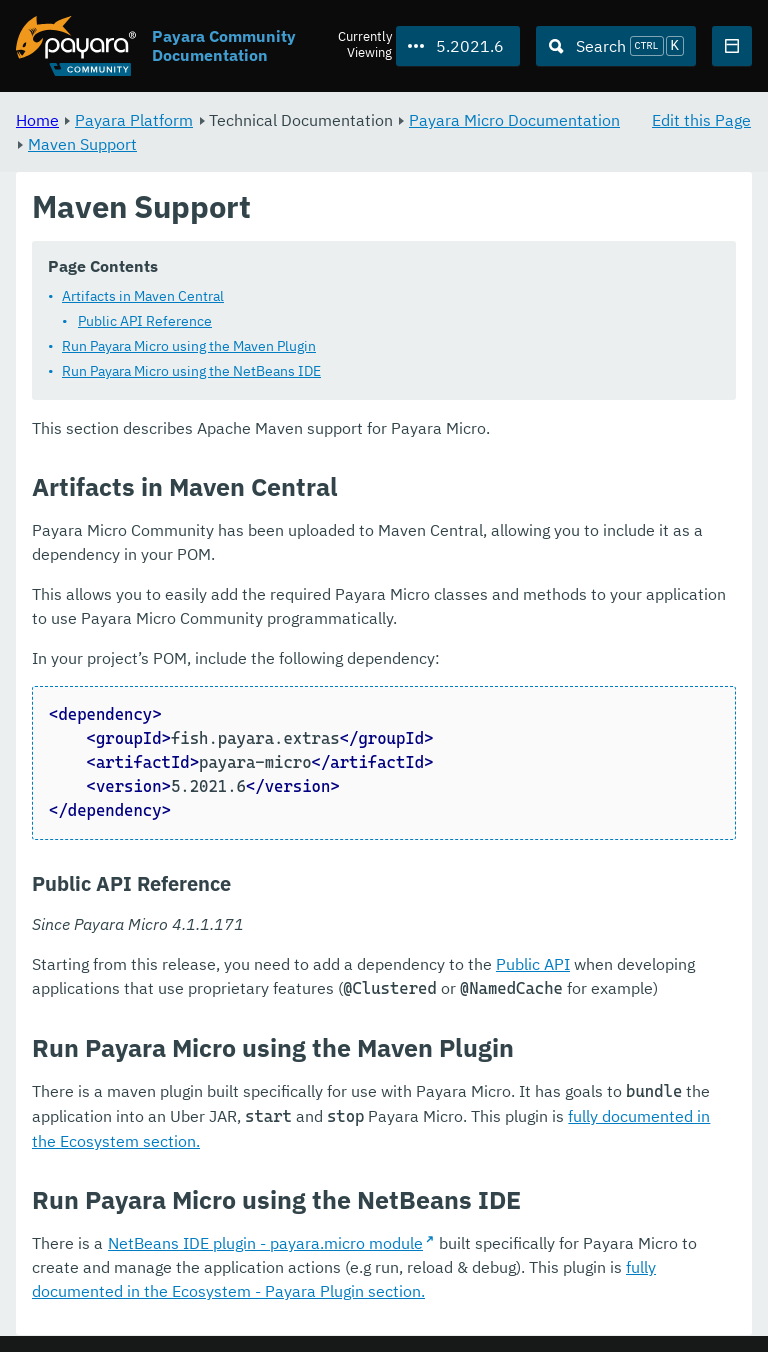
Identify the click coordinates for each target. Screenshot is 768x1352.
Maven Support (82, 144)
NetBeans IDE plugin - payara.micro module (265, 1244)
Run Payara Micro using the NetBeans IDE (191, 372)
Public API (533, 965)
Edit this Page (701, 120)
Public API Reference (145, 322)
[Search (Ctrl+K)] (616, 46)
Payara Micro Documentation (514, 120)
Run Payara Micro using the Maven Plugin (189, 347)
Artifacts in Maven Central (143, 297)
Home (37, 120)
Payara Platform (134, 120)
